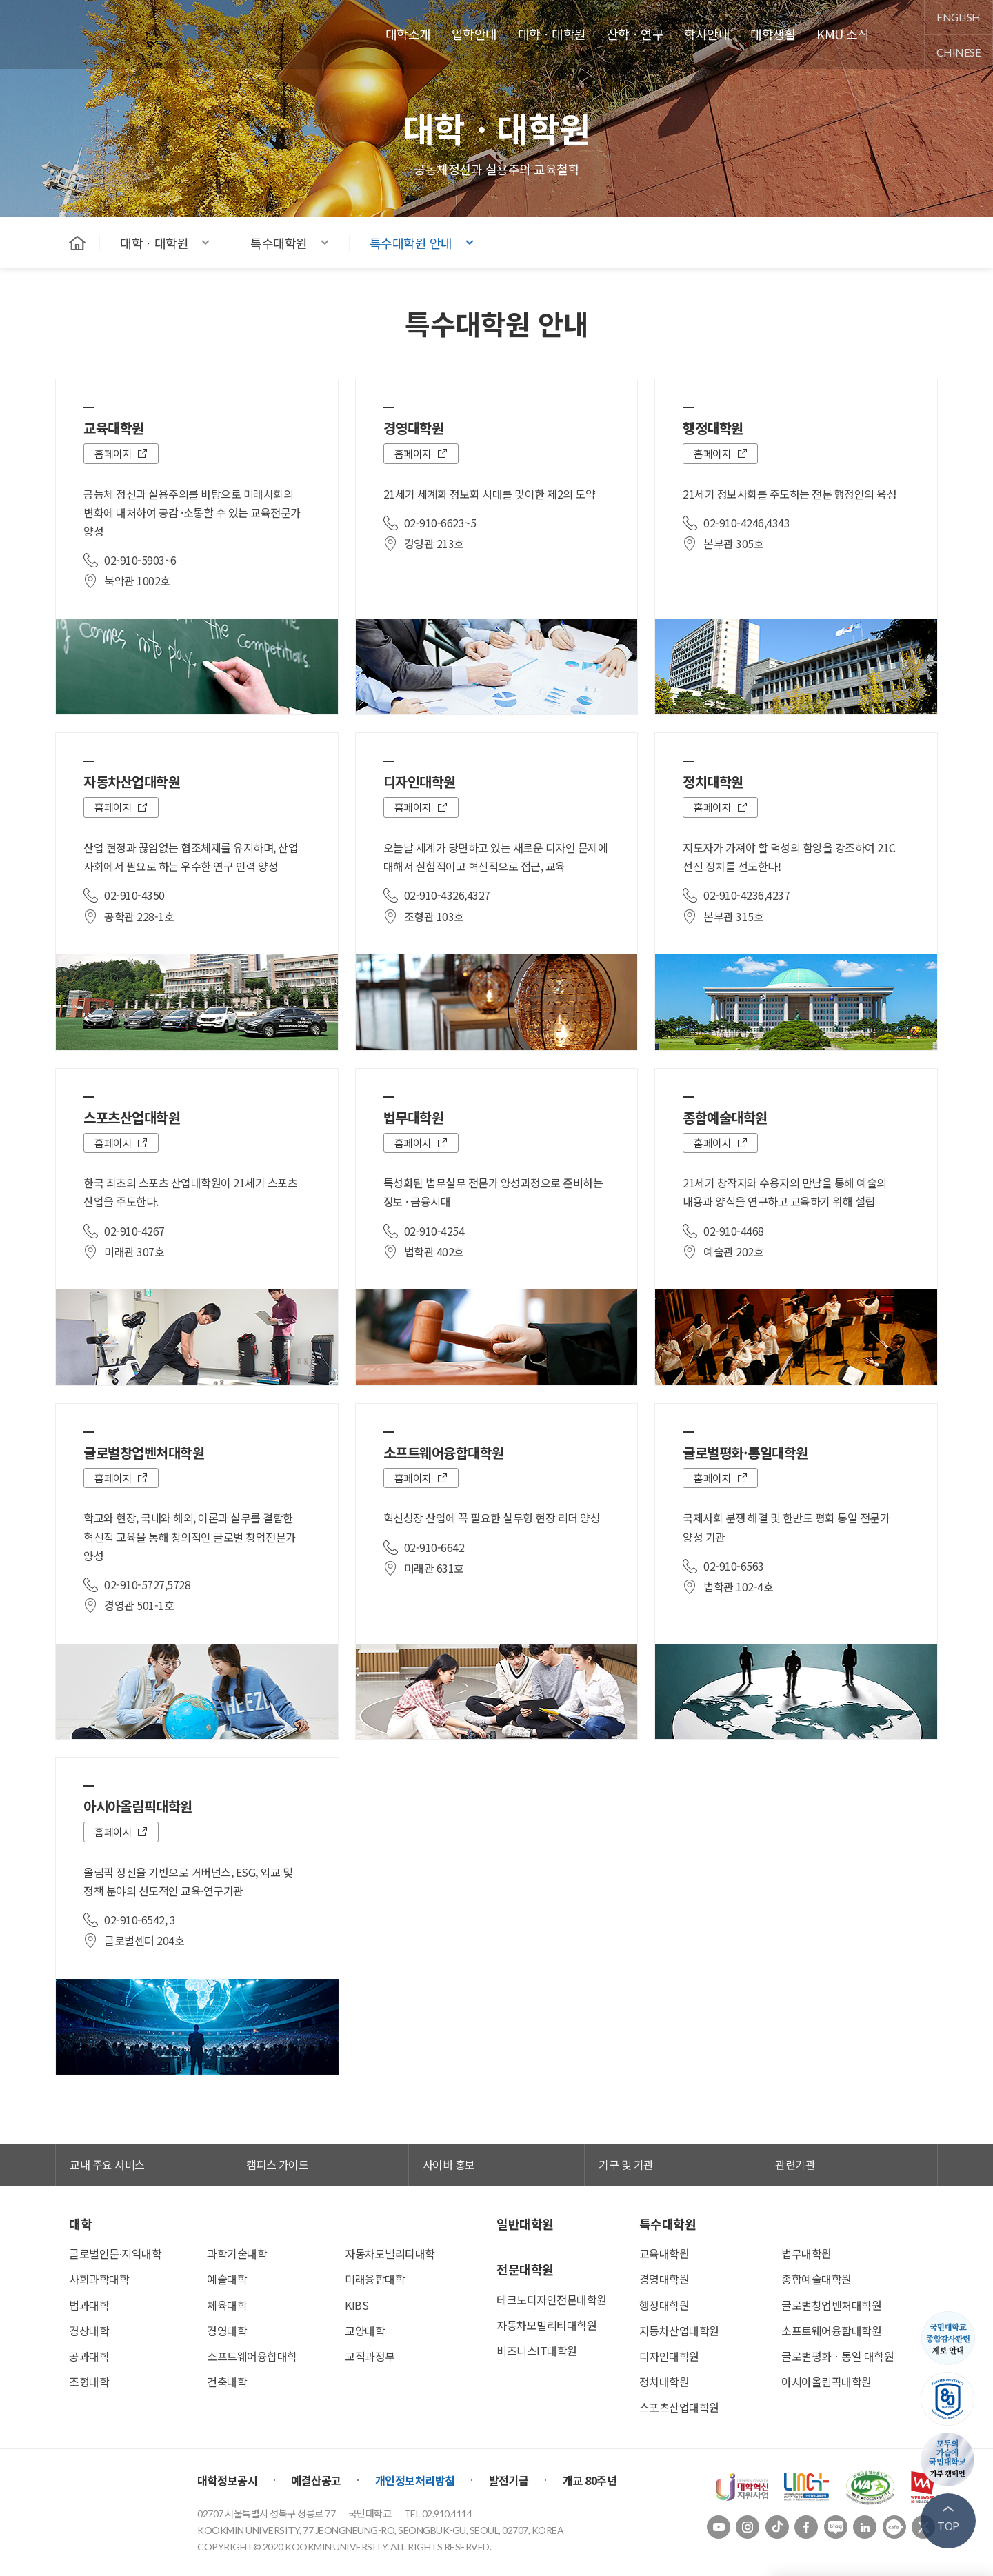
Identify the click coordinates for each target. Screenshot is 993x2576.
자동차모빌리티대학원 (546, 2325)
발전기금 (509, 2480)
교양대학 (365, 2330)
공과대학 (89, 2356)
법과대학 (89, 2305)
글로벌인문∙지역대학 (115, 2253)
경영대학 (227, 2330)
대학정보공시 (227, 2480)
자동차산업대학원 (679, 2330)
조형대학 (89, 2381)
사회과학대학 (99, 2279)
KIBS (356, 2305)
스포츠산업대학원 (679, 2407)
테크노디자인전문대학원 (551, 2299)
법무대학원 (806, 2253)
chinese (958, 52)
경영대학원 (664, 2279)
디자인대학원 (669, 2356)
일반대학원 (525, 2224)
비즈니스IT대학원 (536, 2350)
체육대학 (227, 2305)
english (958, 16)
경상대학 (89, 2330)
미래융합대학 (375, 2279)
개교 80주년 (590, 2480)
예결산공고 (316, 2480)
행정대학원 (664, 2305)
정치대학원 (664, 2381)
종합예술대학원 (816, 2279)
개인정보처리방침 (415, 2480)
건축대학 (227, 2381)
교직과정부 (370, 2356)
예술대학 (227, 2279)
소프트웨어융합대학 (252, 2356)
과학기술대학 (237, 2253)
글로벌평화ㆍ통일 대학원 (837, 2356)
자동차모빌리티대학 (390, 2253)
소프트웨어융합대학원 (831, 2330)
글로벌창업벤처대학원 (831, 2305)
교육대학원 (664, 2253)
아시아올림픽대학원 (826, 2381)
